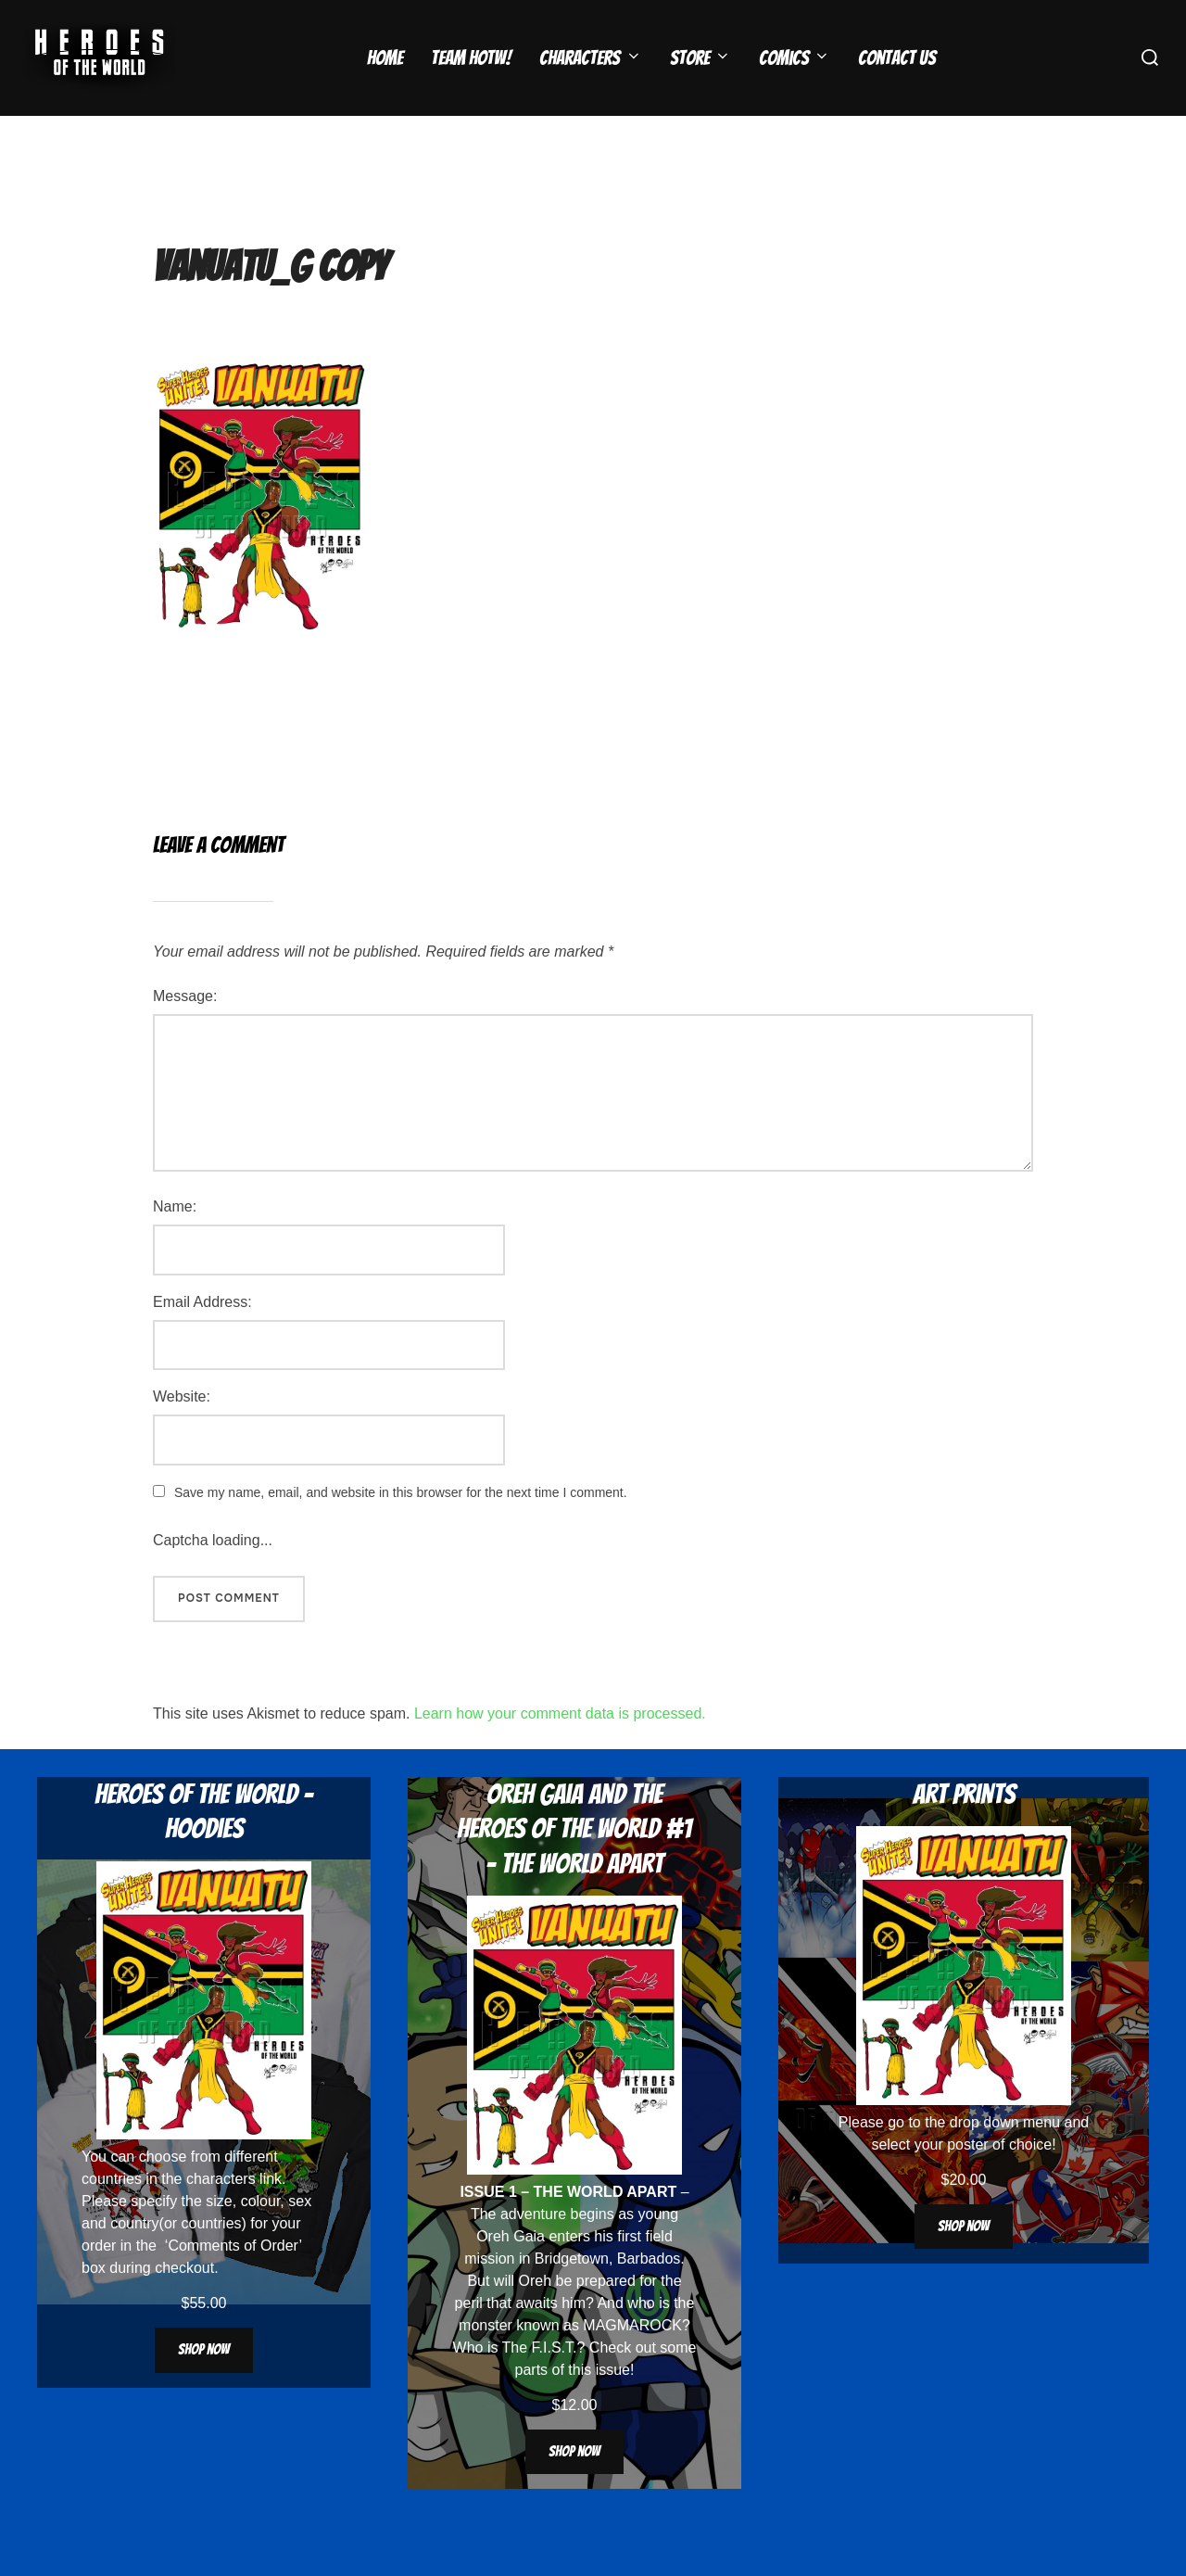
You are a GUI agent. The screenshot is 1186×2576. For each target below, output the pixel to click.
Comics (794, 58)
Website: (181, 1432)
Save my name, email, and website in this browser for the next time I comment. (400, 1528)
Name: (174, 1242)
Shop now (204, 2385)
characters (221, 2215)
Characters (590, 58)
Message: (185, 1032)
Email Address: (202, 1338)
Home (385, 58)
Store (700, 58)
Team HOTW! (471, 58)
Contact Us (897, 58)
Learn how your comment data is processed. (560, 1750)
